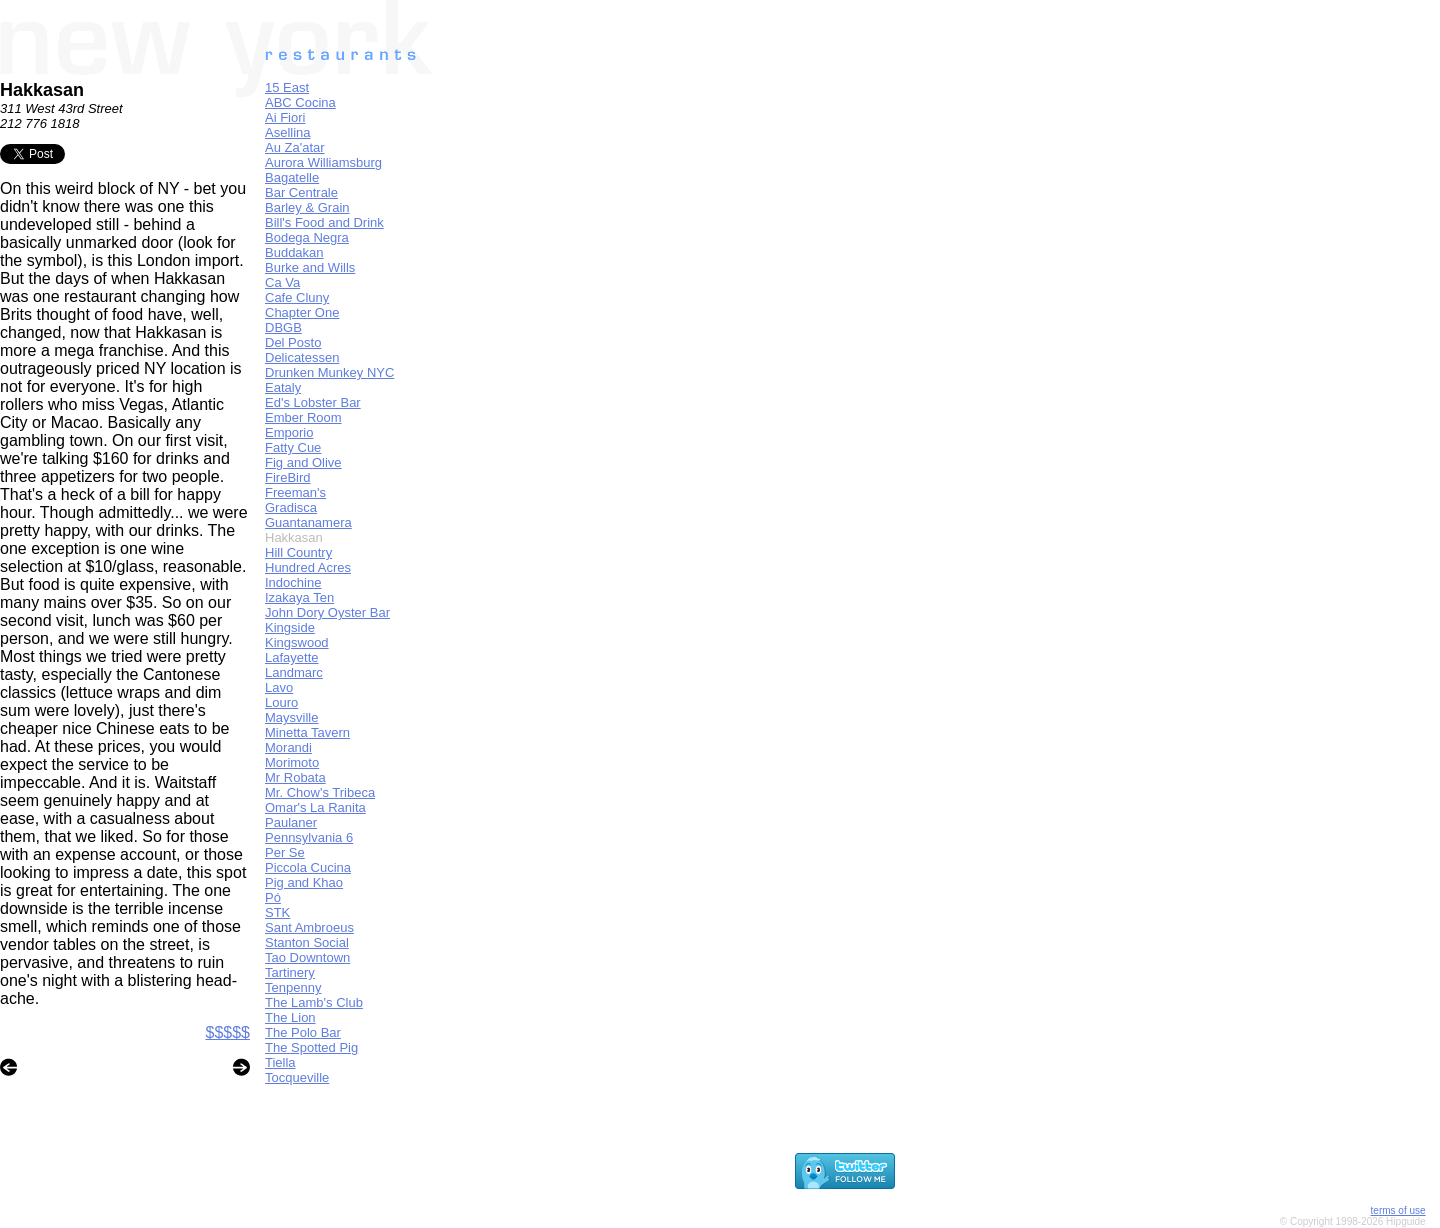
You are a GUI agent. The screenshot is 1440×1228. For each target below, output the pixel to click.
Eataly (283, 387)
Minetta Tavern (307, 732)
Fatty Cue (293, 447)
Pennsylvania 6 (309, 837)
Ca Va (282, 282)
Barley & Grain (307, 207)
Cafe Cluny (297, 297)
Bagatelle (292, 177)
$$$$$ (228, 1032)
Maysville (291, 717)
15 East (287, 87)
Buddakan (294, 252)
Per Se (285, 852)
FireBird (288, 477)
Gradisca (291, 507)
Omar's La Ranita (315, 807)
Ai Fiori (285, 117)
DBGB (283, 327)
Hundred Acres (308, 567)
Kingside (290, 627)
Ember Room (303, 417)
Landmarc (294, 672)
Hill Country (298, 552)
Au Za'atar (295, 147)
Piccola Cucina (308, 867)
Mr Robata (295, 777)
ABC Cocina (300, 102)
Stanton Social (307, 942)
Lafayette (292, 657)
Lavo (279, 687)
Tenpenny (293, 987)
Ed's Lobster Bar (313, 402)
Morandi (288, 747)
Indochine (293, 582)
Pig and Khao (304, 882)
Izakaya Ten (299, 597)
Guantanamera (308, 522)
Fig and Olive (303, 462)
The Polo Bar (303, 1032)
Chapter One (302, 312)
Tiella (280, 1062)
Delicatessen (302, 357)
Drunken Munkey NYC (329, 372)
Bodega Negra (307, 237)
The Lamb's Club (314, 1002)
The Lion (290, 1017)
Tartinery (290, 972)
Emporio (289, 432)
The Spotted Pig (311, 1047)
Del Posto (293, 342)
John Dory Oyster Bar (327, 612)
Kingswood (297, 642)
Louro (281, 702)
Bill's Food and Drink (324, 222)
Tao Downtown (307, 957)
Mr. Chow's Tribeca (320, 792)
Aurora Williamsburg (323, 162)
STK (277, 912)
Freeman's (295, 492)
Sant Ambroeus (309, 927)
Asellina (288, 132)
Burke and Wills (310, 267)
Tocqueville (297, 1077)
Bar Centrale (301, 192)
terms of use (1398, 1210)
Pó (273, 897)
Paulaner (291, 822)
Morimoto (292, 762)
